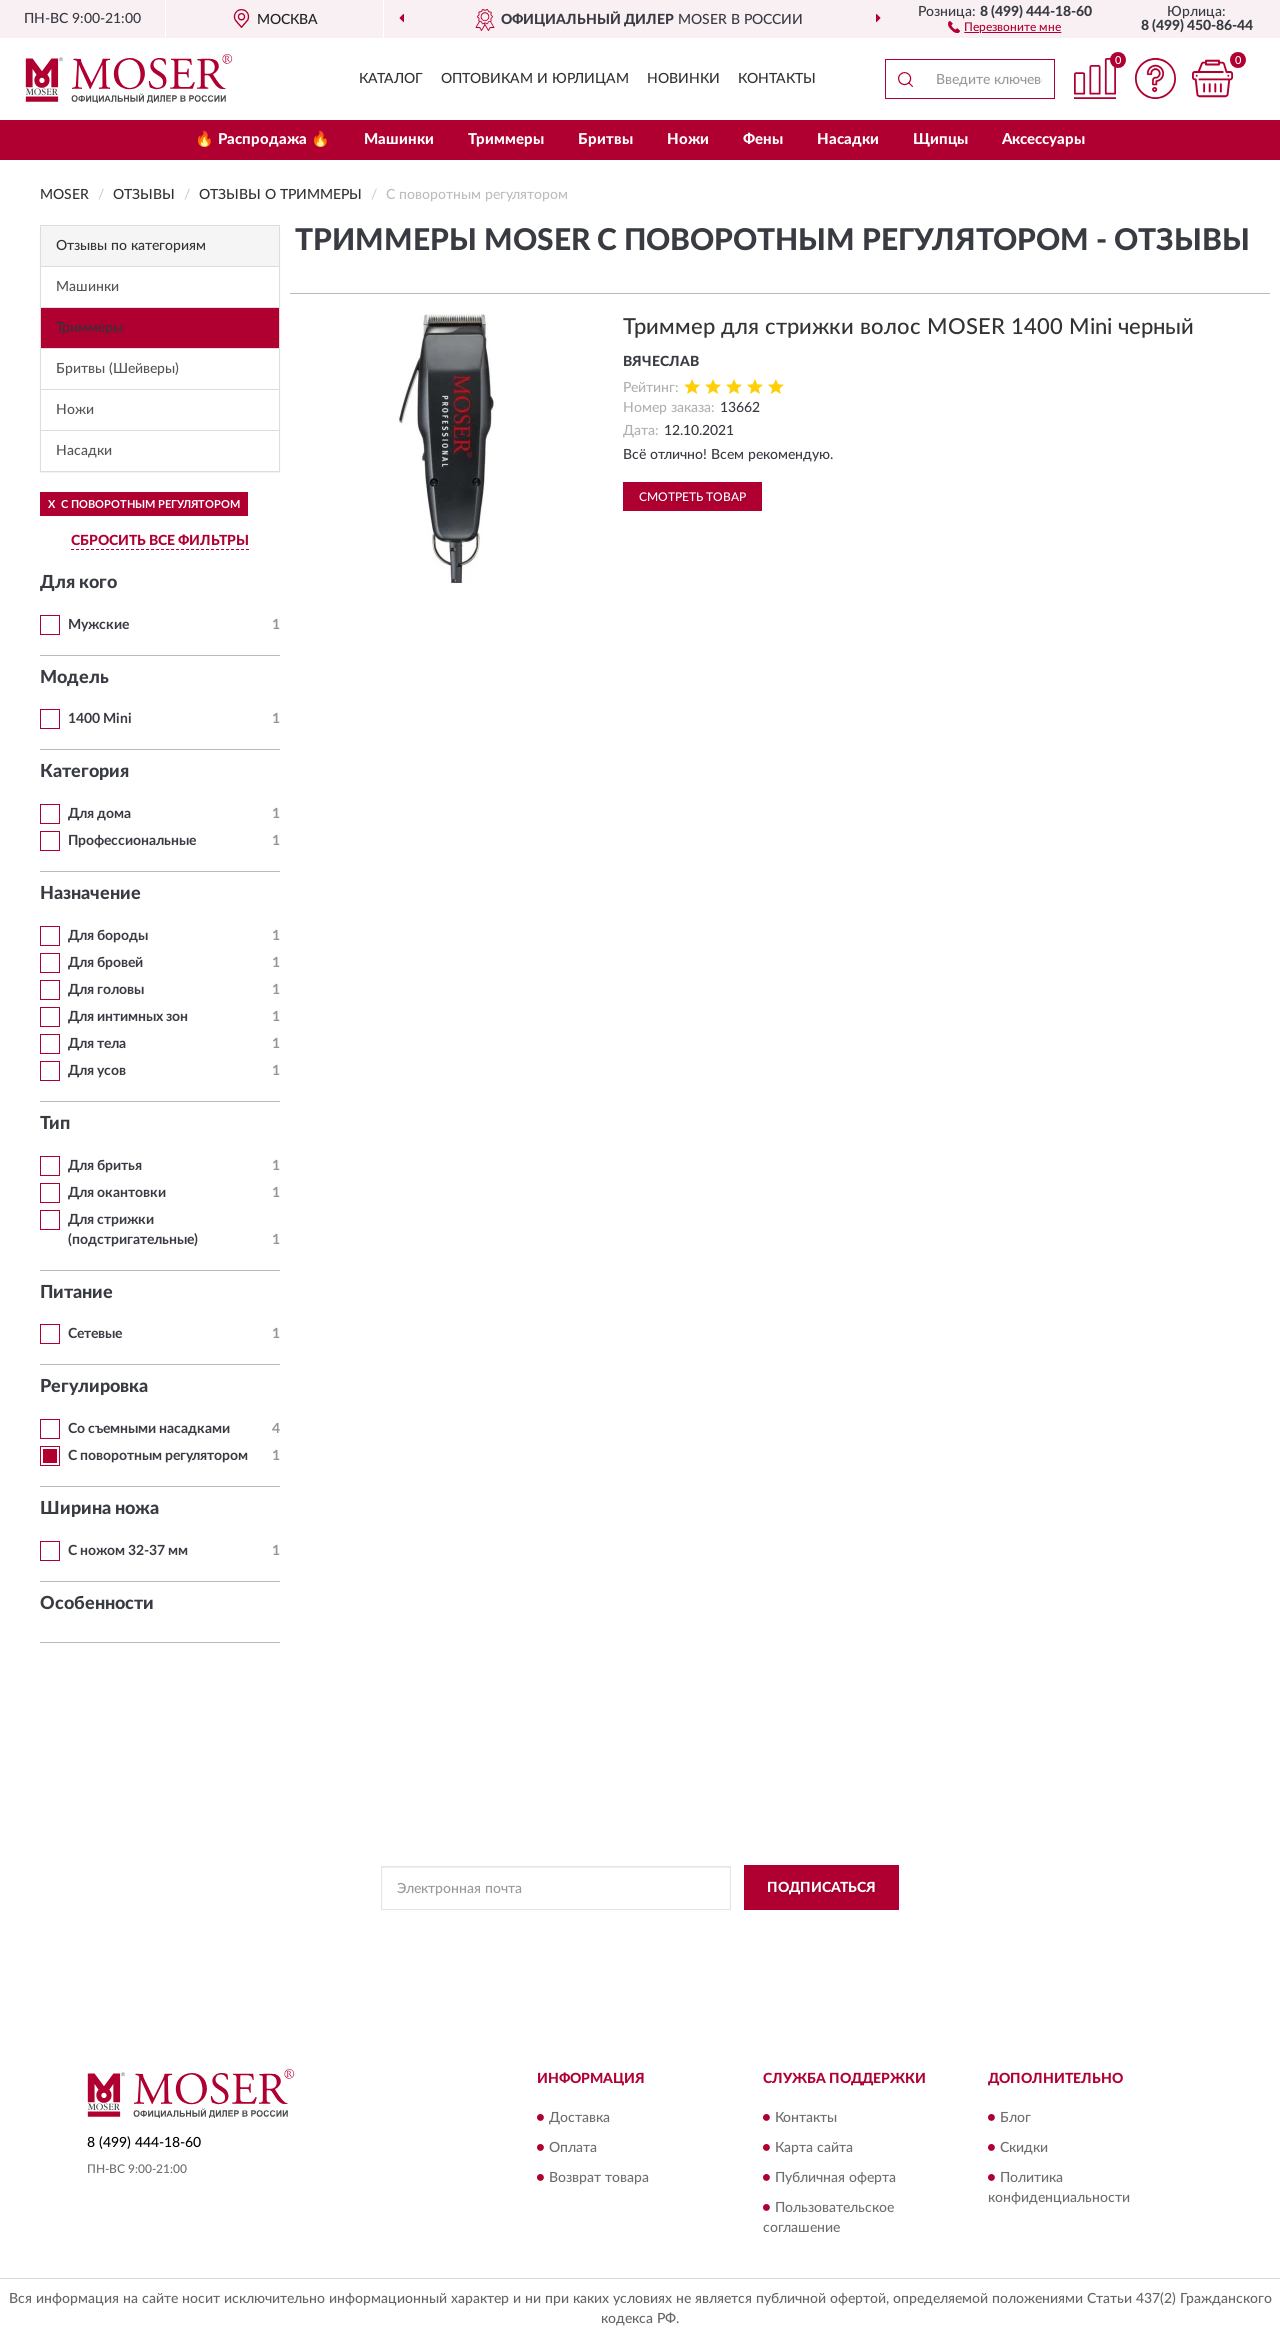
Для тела (97, 1044)
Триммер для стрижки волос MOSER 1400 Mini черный (908, 327)
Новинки (683, 79)
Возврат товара (599, 2178)
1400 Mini (100, 719)
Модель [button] (74, 678)
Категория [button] (84, 772)
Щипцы (940, 139)
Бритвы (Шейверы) (117, 369)
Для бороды (108, 936)
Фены (763, 139)
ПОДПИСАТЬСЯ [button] (821, 1888)
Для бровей (105, 963)
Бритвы (605, 139)
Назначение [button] (90, 894)
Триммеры (506, 139)
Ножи (688, 139)
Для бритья (105, 1166)
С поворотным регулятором (158, 1456)
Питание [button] (76, 1293)
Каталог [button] (391, 79)
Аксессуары (1043, 139)
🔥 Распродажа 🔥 (262, 139)
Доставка (579, 2118)
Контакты (777, 79)
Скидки (1024, 2148)
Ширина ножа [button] (99, 1509)
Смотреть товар (692, 497)
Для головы (106, 990)
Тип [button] (55, 1124)
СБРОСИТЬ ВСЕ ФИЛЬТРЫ (160, 541)
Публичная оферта (835, 2178)
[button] (1004, 26)
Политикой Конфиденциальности (641, 1933)
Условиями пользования (817, 1933)
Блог (1015, 2118)
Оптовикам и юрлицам (535, 79)
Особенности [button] (97, 1604)
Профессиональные (132, 841)
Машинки (399, 139)
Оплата (573, 2148)
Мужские (98, 625)
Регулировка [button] (94, 1387)
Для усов (97, 1071)
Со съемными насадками (149, 1429)
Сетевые (95, 1334)
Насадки (848, 139)
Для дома (99, 814)
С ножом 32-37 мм (128, 1551)
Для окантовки (117, 1193)
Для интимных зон (128, 1017)
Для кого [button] (78, 583)
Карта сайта (814, 2148)
